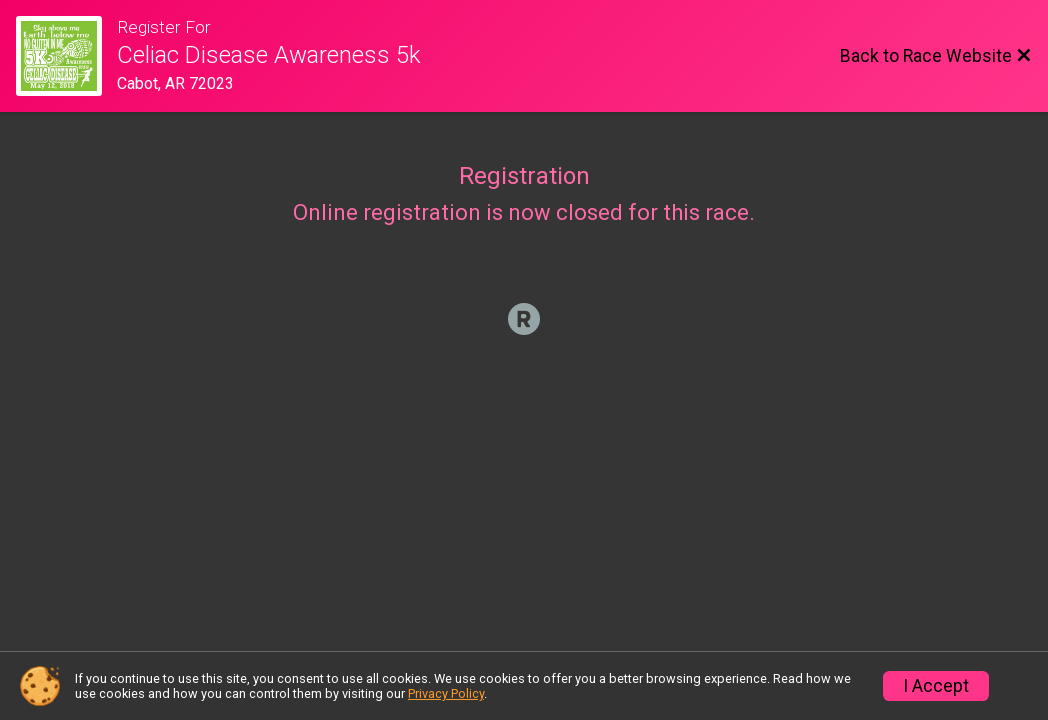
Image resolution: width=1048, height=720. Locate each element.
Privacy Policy (446, 693)
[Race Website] (66, 56)
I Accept (936, 686)
